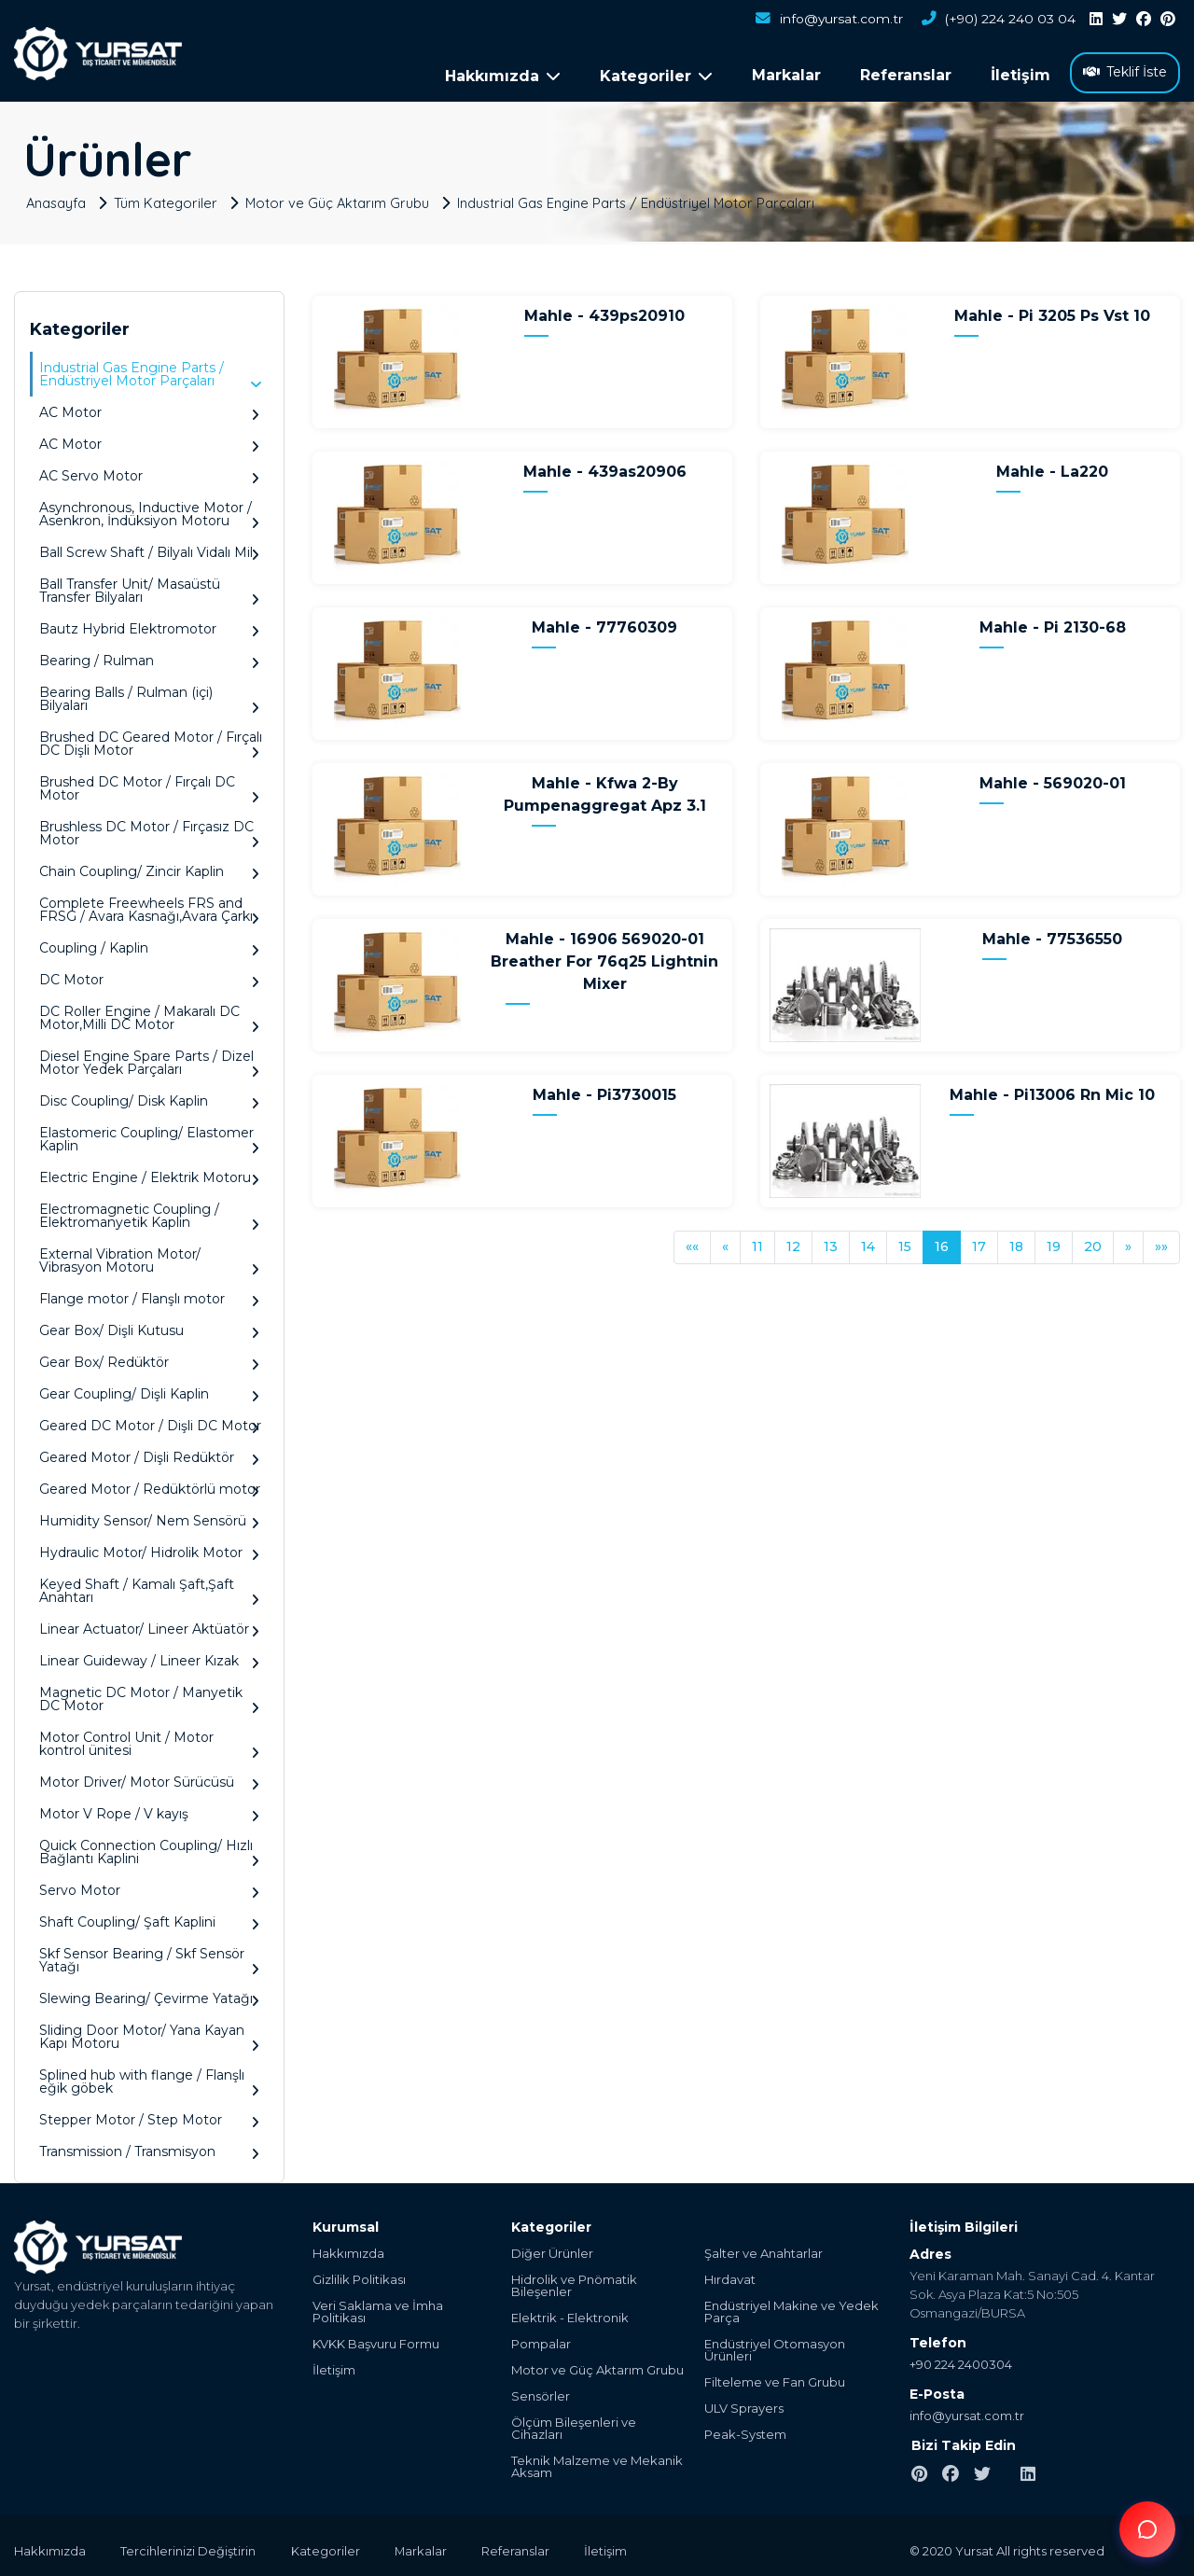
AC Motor (149, 407)
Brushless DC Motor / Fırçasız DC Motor (149, 828)
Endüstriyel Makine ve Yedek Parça (791, 2306)
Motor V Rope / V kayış (149, 1808)
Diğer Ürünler (552, 2248)
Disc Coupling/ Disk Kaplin (149, 1096)
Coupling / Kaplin (149, 943)
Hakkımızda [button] (503, 76)
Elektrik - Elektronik (570, 2312)
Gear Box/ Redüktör (149, 1357)
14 (868, 1240)
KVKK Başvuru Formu (375, 2338)
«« (692, 1240)
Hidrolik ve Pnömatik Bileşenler (574, 2280)
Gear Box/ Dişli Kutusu (149, 1325)
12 (793, 1240)
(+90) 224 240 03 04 (997, 19)
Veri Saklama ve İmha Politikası (377, 2306)
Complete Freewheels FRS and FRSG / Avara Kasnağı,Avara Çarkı (149, 904)
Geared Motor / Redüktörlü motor (149, 1484)
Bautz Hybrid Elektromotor (149, 624)
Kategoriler (330, 2545)
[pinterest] (1167, 19)
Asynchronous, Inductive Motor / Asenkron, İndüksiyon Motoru (149, 509)
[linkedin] (1096, 19)
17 (979, 1240)
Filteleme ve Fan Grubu (774, 2377)
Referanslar (905, 75)
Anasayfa (57, 196)
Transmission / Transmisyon (149, 2146)
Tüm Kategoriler (169, 196)
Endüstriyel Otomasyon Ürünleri (774, 2344)
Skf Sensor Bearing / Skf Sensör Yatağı (149, 1955)
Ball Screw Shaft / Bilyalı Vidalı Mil (149, 547)
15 (904, 1240)
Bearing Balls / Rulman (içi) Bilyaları (149, 693)
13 (831, 1240)
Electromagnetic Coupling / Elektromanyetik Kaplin (149, 1210)
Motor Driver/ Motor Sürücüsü (149, 1777)
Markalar (786, 75)
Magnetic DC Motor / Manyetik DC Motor (149, 1693)
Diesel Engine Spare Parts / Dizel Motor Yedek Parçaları (149, 1057)
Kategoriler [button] (656, 76)
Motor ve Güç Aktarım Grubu (342, 196)
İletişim (1020, 75)
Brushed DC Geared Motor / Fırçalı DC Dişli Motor (150, 738)
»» (1161, 1240)
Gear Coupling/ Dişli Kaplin (149, 1389)
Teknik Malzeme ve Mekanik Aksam (597, 2461)
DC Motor (149, 974)
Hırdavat (730, 2274)
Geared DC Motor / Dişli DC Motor (150, 1420)
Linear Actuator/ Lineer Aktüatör (149, 1624)
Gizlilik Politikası (359, 2274)
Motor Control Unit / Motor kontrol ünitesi (149, 1738)
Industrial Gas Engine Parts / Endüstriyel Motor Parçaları (644, 196)
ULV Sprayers (744, 2403)
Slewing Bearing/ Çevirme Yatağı (149, 1993)
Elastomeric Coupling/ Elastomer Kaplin (149, 1134)
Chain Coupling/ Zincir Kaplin (149, 866)
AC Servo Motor (149, 471)
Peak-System (745, 2429)
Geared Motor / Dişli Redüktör (149, 1452)
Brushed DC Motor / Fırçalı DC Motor (149, 783)
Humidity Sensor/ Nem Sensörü (149, 1516)
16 (942, 1240)
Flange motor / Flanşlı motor (149, 1293)
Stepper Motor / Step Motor (149, 2114)
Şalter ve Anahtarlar (763, 2248)
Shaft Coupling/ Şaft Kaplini (149, 1917)
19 (1054, 1240)
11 (757, 1240)
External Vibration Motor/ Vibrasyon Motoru (149, 1255)
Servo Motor (149, 1885)
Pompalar (541, 2338)
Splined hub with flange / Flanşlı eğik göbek (149, 2076)
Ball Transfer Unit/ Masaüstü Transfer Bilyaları (149, 585)
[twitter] (1119, 19)
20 (1093, 1240)
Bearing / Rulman (149, 655)
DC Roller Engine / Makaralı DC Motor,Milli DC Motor (149, 1012)
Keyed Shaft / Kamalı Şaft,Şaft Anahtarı (149, 1585)
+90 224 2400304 (960, 2358)
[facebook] (1143, 19)
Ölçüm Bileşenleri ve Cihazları (573, 2423)
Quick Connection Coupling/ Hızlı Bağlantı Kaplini (149, 1846)
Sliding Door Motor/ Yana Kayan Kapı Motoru (149, 2031)
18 (1016, 1240)
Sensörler (540, 2391)
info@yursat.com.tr (826, 19)
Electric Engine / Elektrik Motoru (149, 1172)
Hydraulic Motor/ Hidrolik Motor (149, 1547)
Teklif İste (1125, 71)
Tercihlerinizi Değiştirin (190, 2545)
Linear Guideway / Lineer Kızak (149, 1655)
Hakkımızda (348, 2248)
